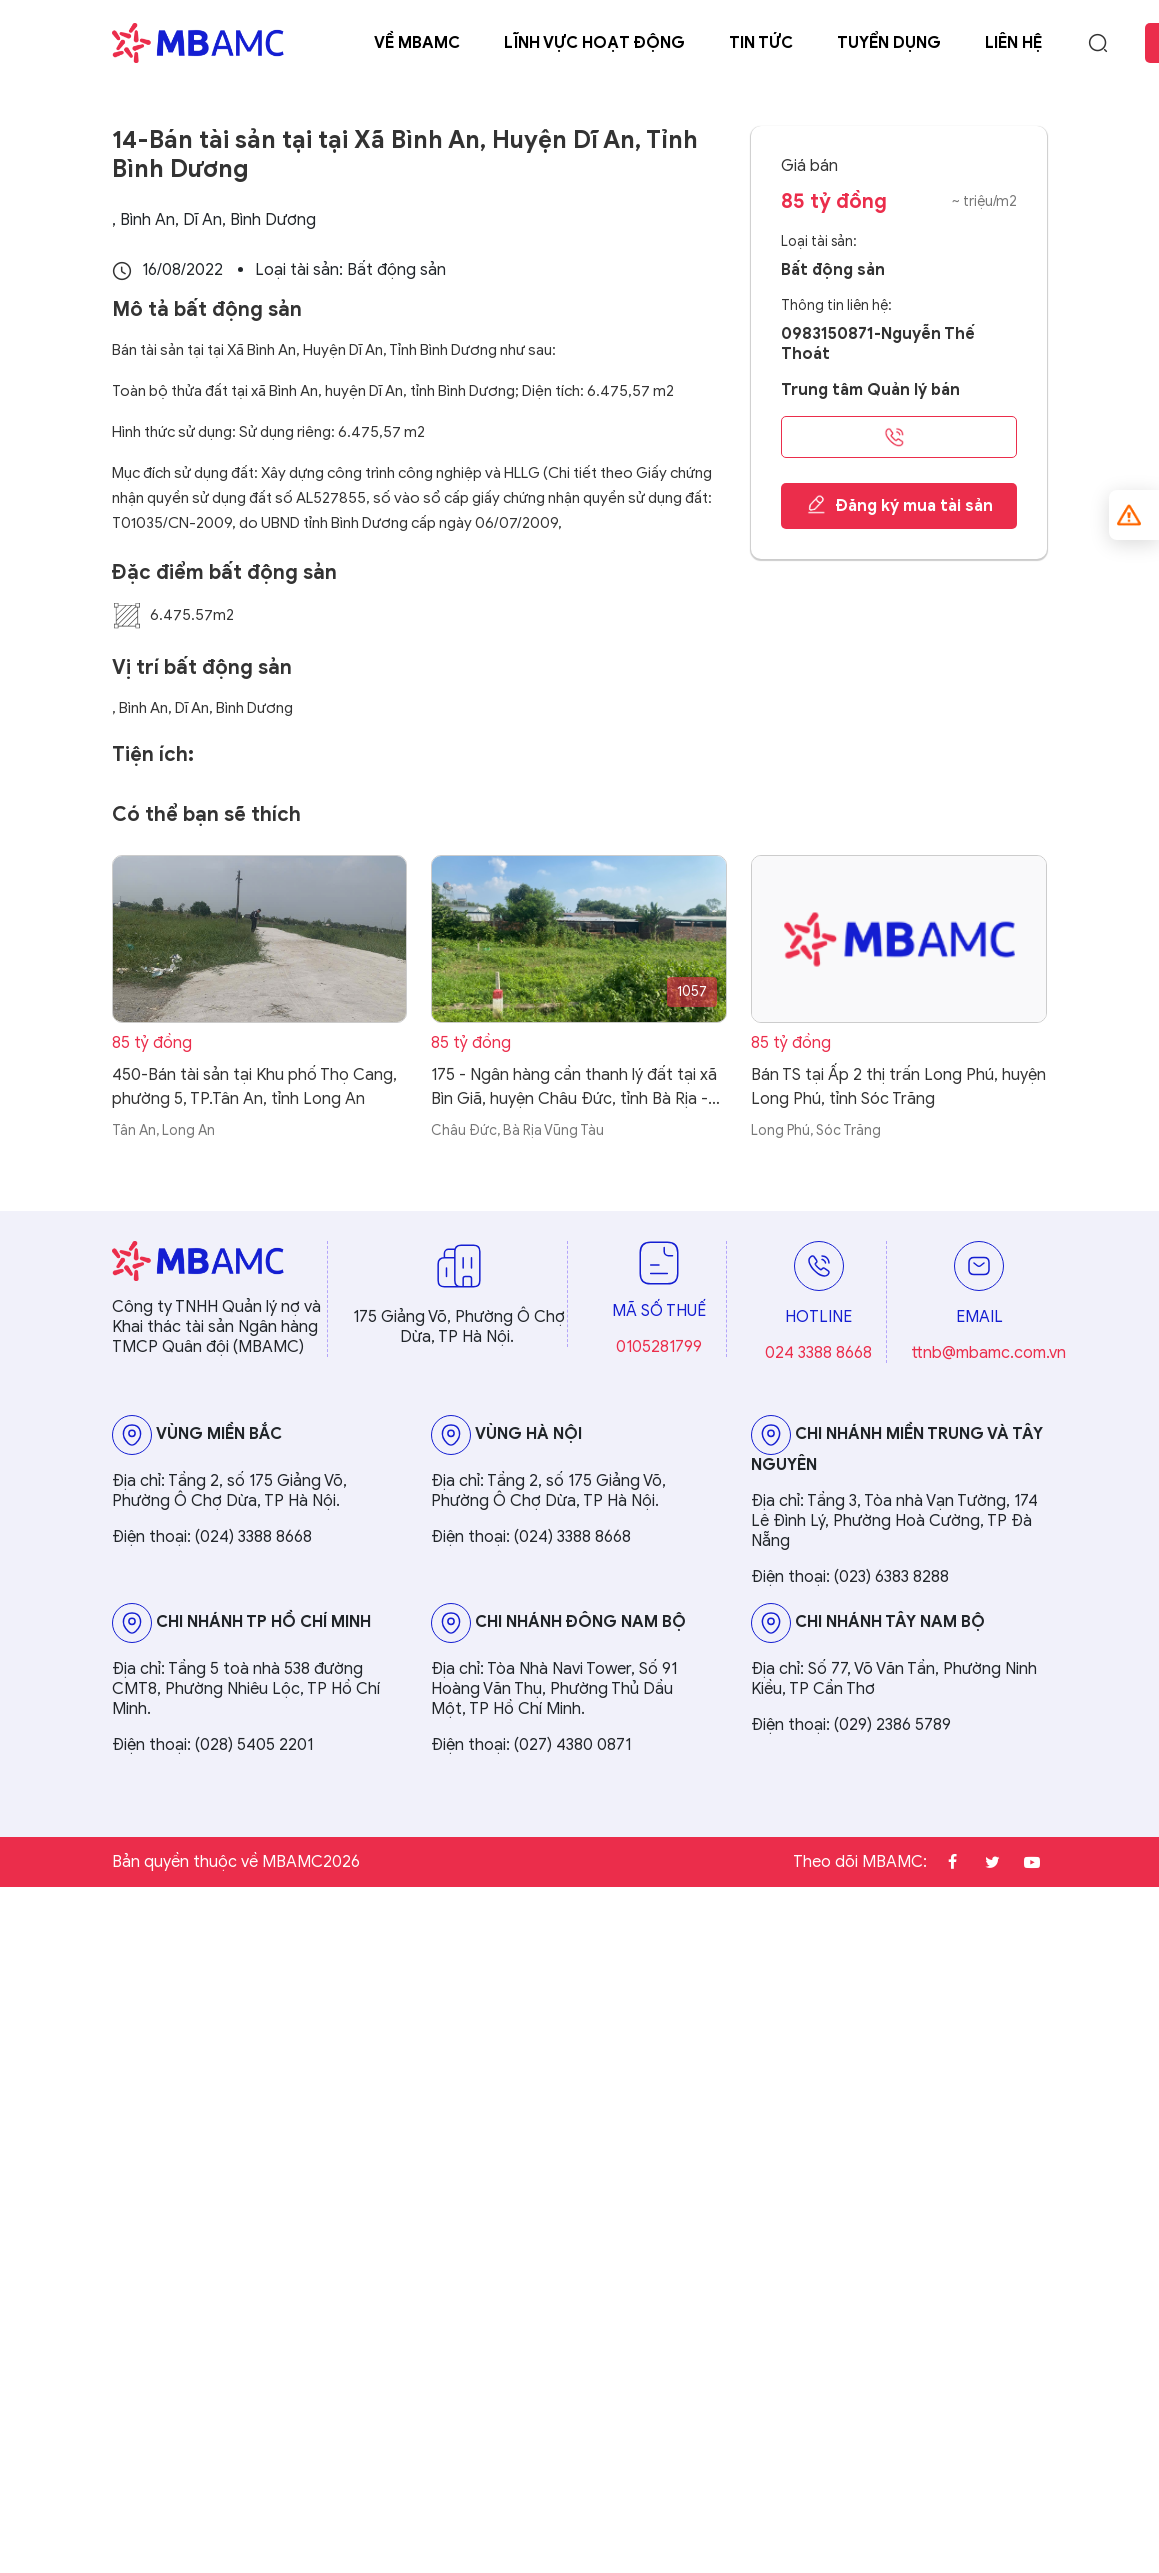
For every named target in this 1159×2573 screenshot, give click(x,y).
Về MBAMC (417, 43)
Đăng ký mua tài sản (899, 505)
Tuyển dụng (889, 43)
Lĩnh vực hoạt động (594, 43)
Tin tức (761, 43)
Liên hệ (1013, 43)
